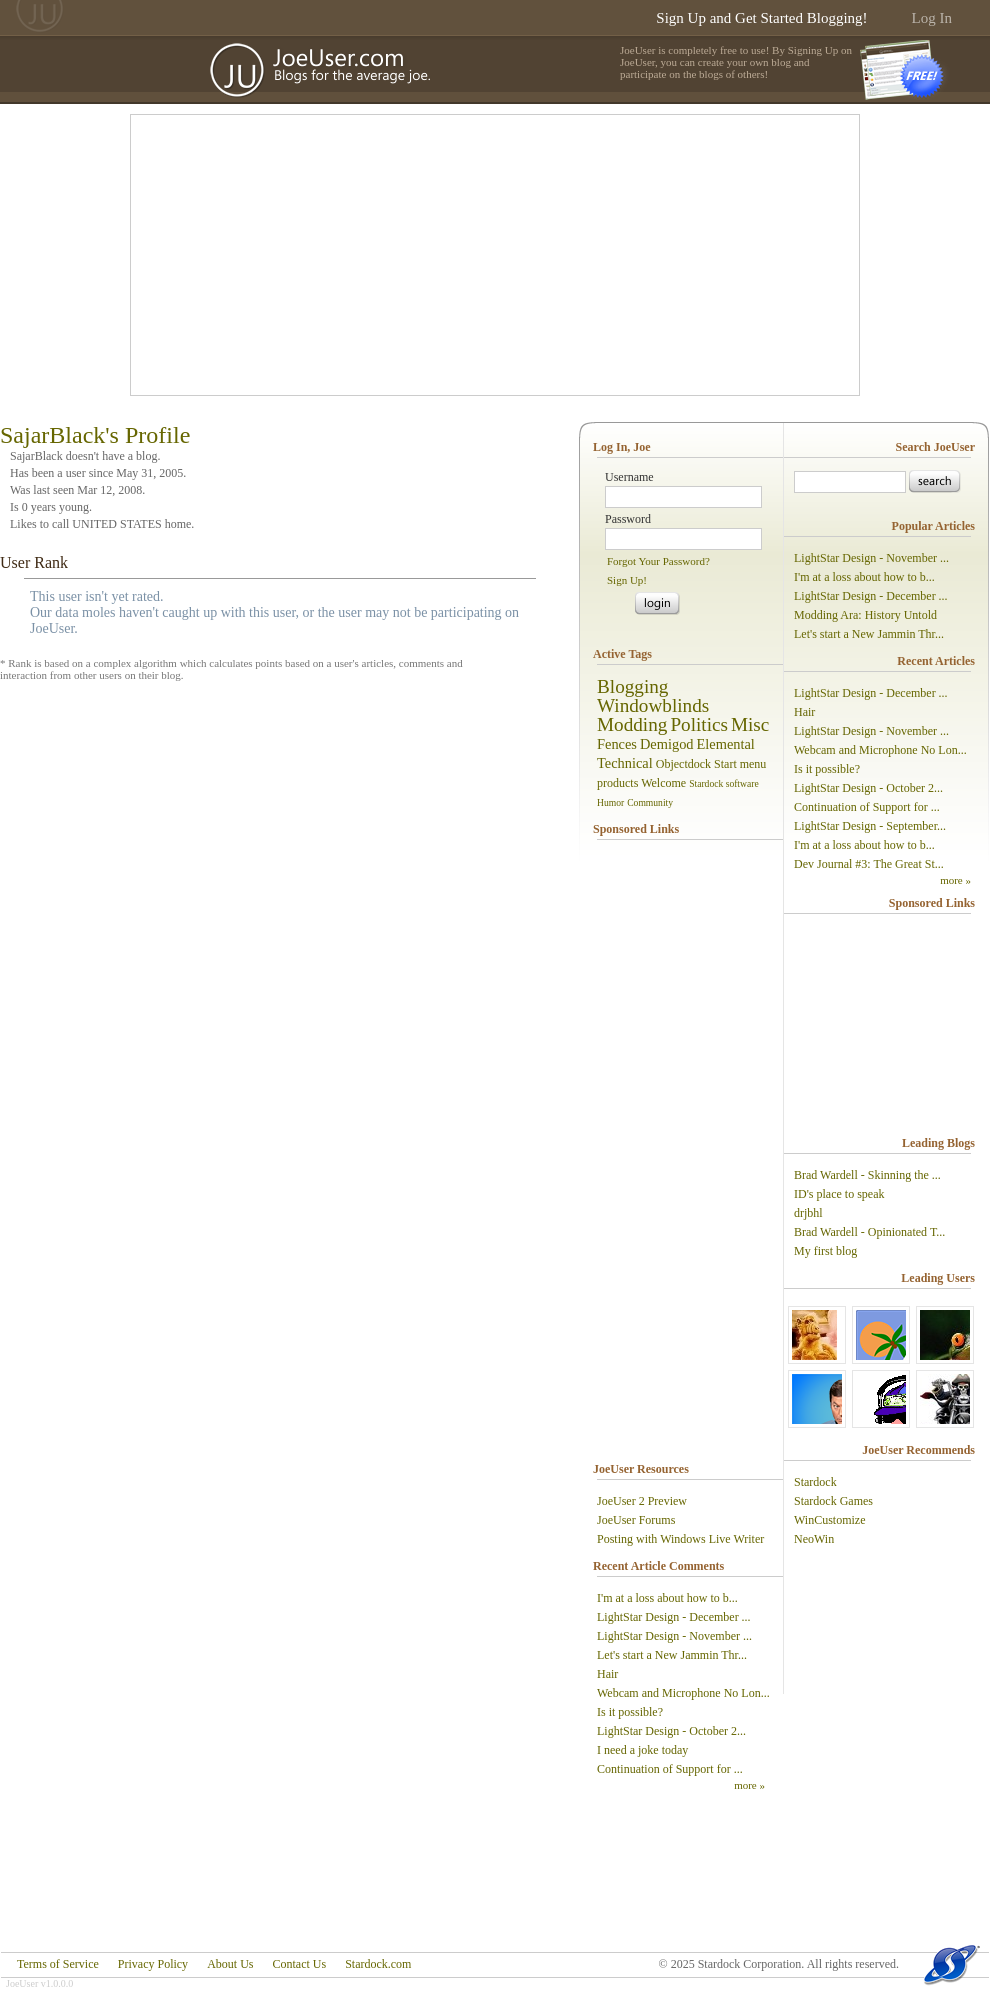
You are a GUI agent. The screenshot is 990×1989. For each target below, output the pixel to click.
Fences (617, 744)
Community (650, 802)
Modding (632, 724)
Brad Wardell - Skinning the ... (867, 1175)
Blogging (632, 686)
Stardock (815, 1482)
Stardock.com (378, 1964)
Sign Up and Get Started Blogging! (761, 18)
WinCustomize (830, 1520)
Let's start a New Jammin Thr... (672, 1655)
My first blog (825, 1251)
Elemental (726, 744)
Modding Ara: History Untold (865, 615)
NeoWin (814, 1539)
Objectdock (683, 764)
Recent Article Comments (658, 1566)
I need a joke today (642, 1750)
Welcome (663, 783)
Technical (625, 763)
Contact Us (299, 1964)
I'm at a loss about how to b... (667, 1598)
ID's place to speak (839, 1194)
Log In (932, 18)
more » (749, 1785)
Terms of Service (58, 1964)
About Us (230, 1964)
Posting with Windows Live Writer (680, 1539)
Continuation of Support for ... (670, 1769)
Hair (607, 1674)
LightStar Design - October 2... (671, 1731)
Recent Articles (936, 661)
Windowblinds (653, 705)
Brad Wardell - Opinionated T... (869, 1232)
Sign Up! (627, 580)
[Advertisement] (449, 255)
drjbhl (808, 1213)
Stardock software (724, 783)
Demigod (667, 744)
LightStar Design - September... (870, 826)
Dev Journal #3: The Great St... (869, 864)
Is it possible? (630, 1712)
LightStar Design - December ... (674, 1617)
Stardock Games (833, 1501)
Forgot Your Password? (658, 561)
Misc (750, 724)
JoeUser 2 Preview (642, 1501)
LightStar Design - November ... (674, 1636)
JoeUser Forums (636, 1520)
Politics (699, 724)
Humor (610, 802)
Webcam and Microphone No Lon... (683, 1693)
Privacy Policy (153, 1964)
